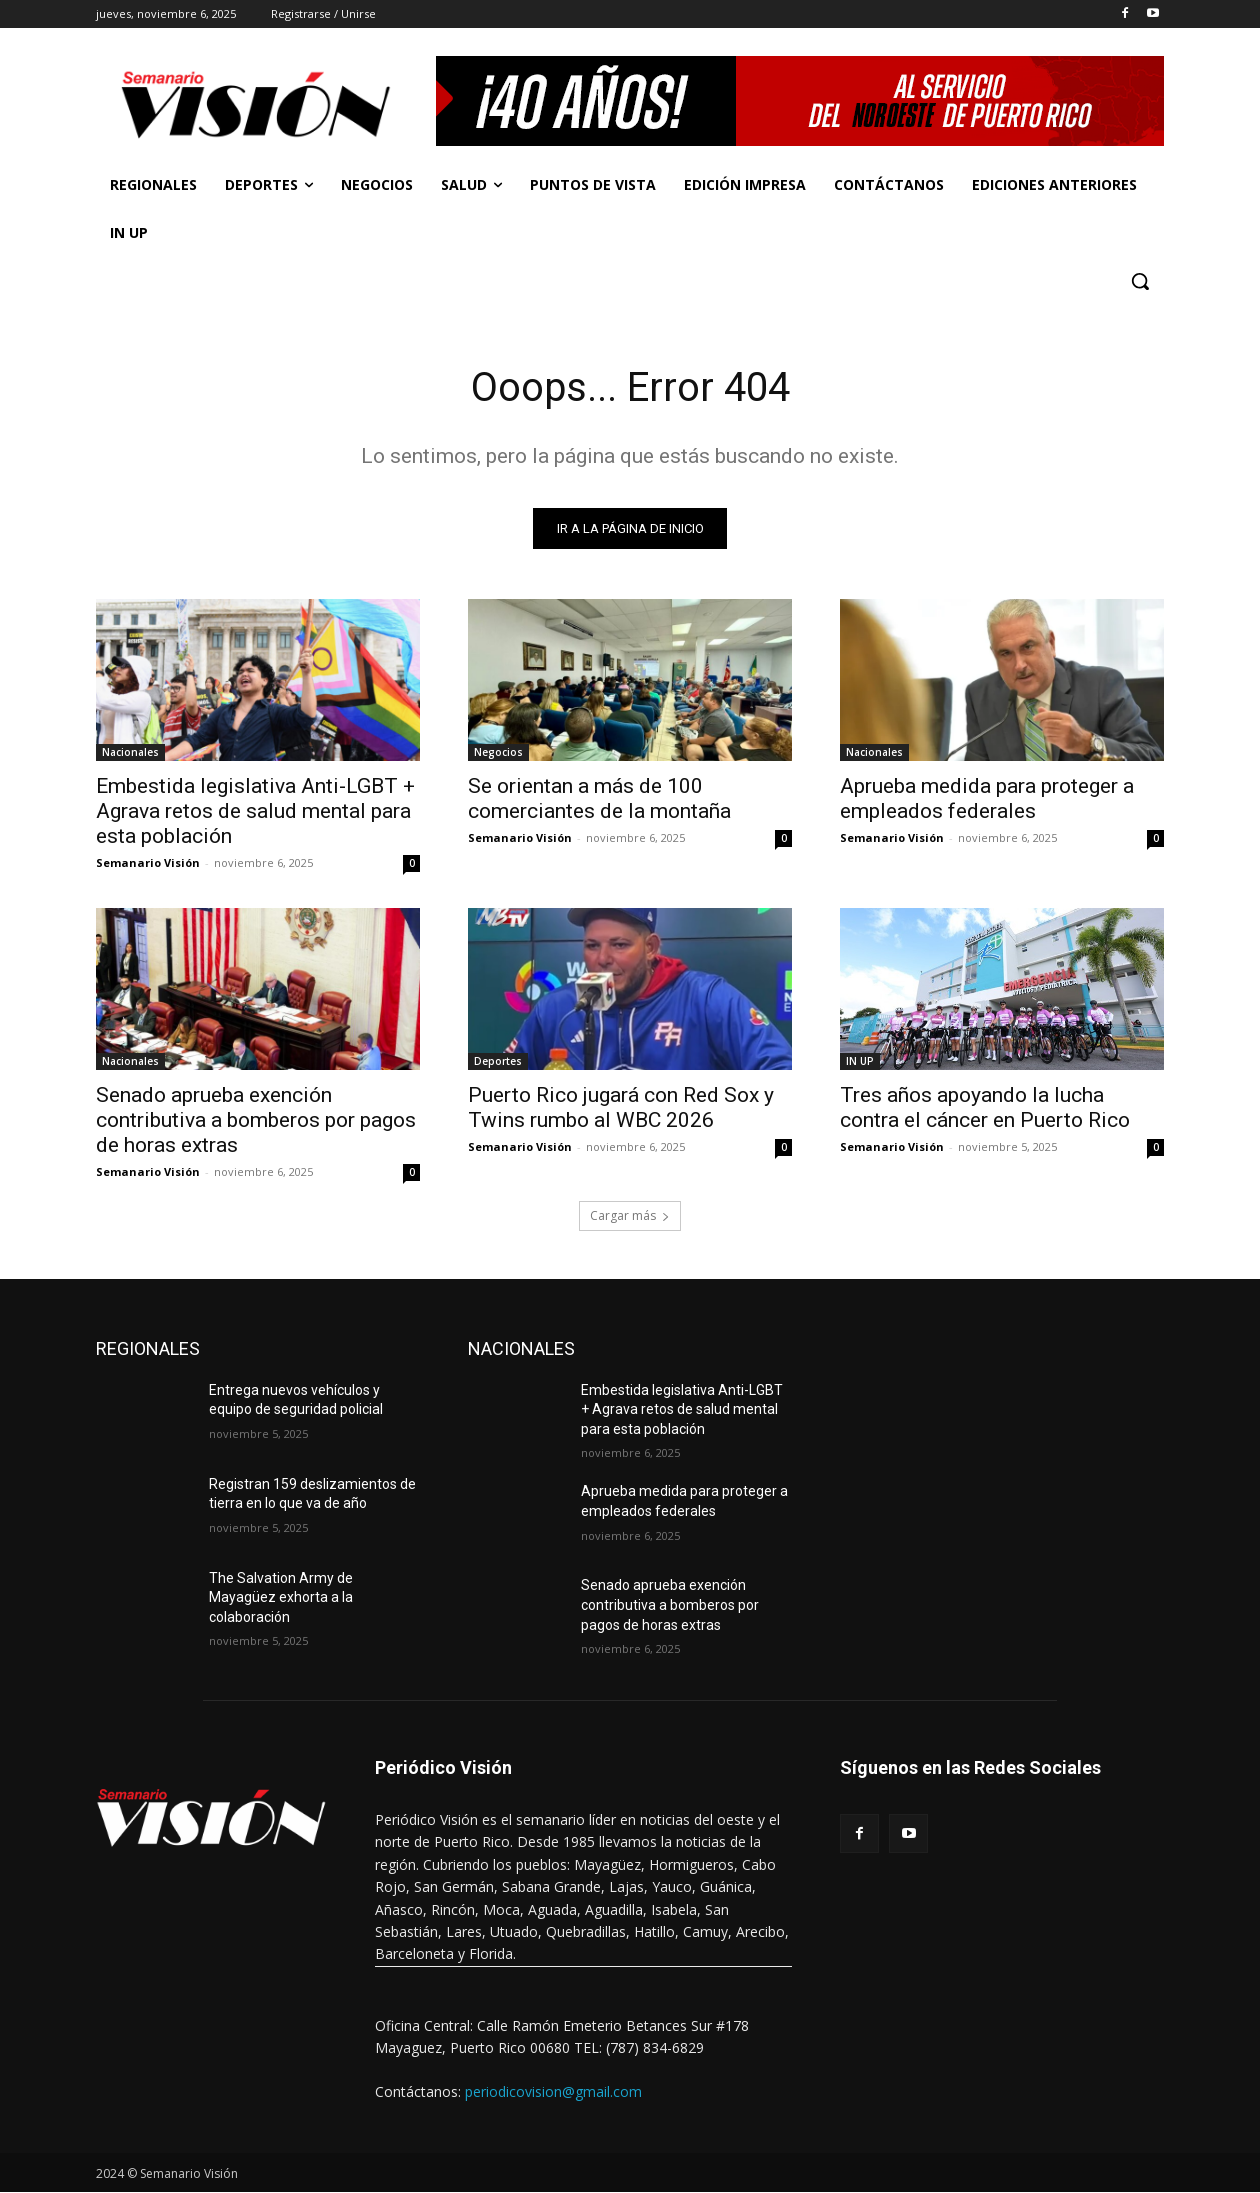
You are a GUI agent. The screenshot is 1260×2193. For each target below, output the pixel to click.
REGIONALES (148, 1348)
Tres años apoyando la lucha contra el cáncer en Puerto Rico (985, 1107)
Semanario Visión (148, 862)
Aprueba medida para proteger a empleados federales (987, 798)
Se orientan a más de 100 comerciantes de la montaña (599, 798)
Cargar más (630, 1215)
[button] (1140, 281)
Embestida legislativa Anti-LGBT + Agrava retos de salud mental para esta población (255, 811)
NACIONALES (521, 1348)
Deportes (498, 1061)
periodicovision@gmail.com (553, 2091)
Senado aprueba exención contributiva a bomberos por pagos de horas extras (256, 1120)
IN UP (860, 1061)
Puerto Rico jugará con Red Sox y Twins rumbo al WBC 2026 (621, 1107)
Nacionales (130, 752)
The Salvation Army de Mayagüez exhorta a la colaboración (281, 1597)
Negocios (498, 752)
